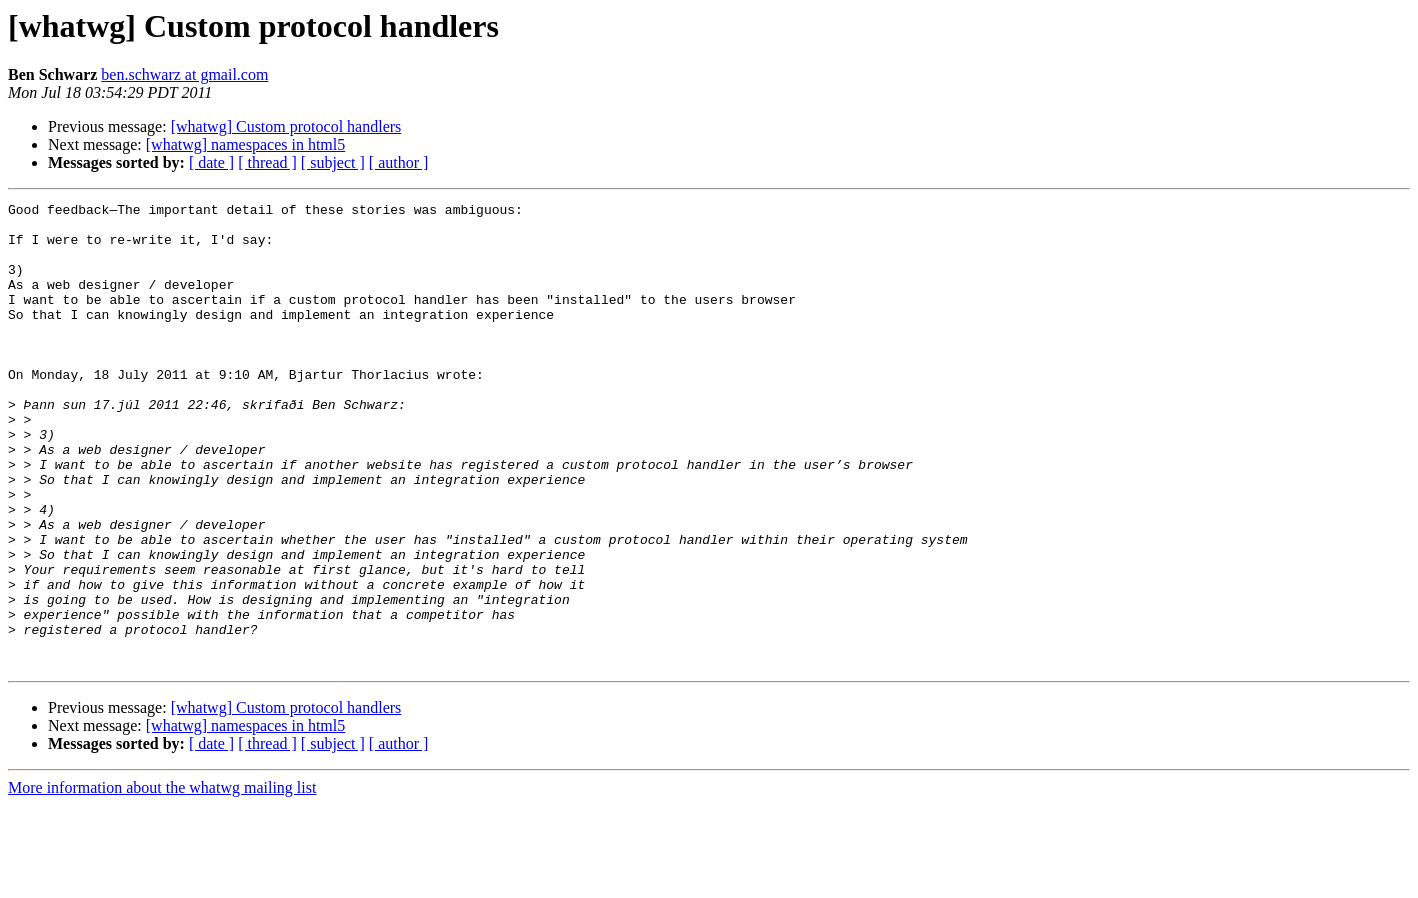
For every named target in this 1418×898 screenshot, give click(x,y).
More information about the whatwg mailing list (162, 880)
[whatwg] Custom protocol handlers (286, 126)
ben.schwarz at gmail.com (184, 74)
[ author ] (399, 162)
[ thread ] (267, 162)
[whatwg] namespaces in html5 (246, 144)
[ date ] (211, 162)
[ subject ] (333, 162)
